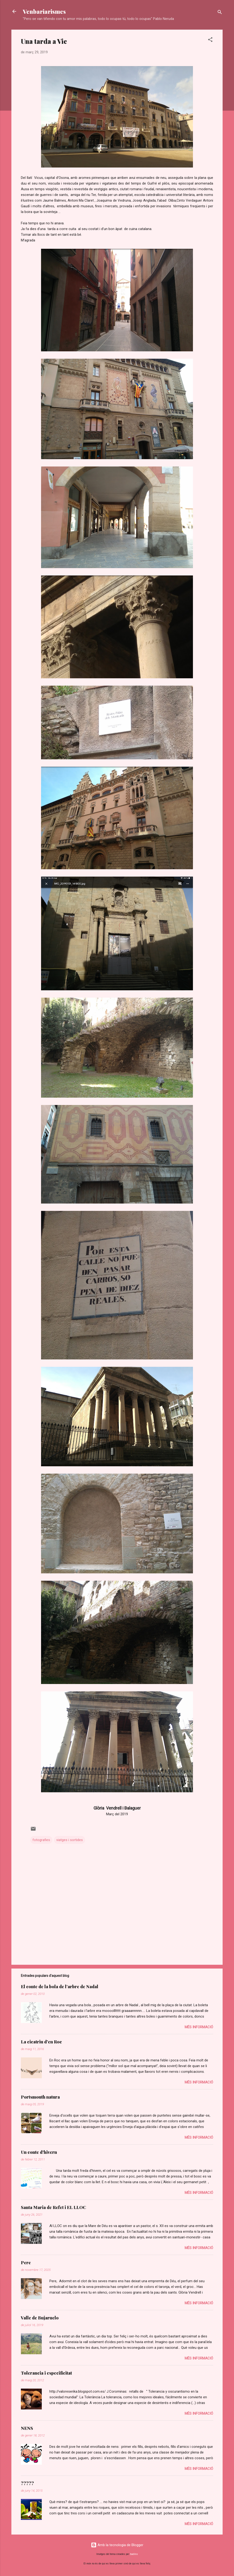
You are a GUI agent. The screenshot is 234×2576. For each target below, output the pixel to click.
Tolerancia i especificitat (46, 2373)
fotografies (41, 1840)
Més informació (199, 2027)
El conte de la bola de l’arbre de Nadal (59, 1986)
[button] (210, 40)
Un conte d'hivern (39, 2152)
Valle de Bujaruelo (40, 2318)
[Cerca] (220, 13)
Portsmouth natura (40, 2097)
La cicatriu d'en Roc (41, 2042)
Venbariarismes (44, 11)
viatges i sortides (69, 1840)
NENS (27, 2428)
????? (27, 2483)
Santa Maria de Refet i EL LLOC (53, 2207)
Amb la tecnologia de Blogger (117, 2545)
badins (134, 2554)
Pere (26, 2262)
